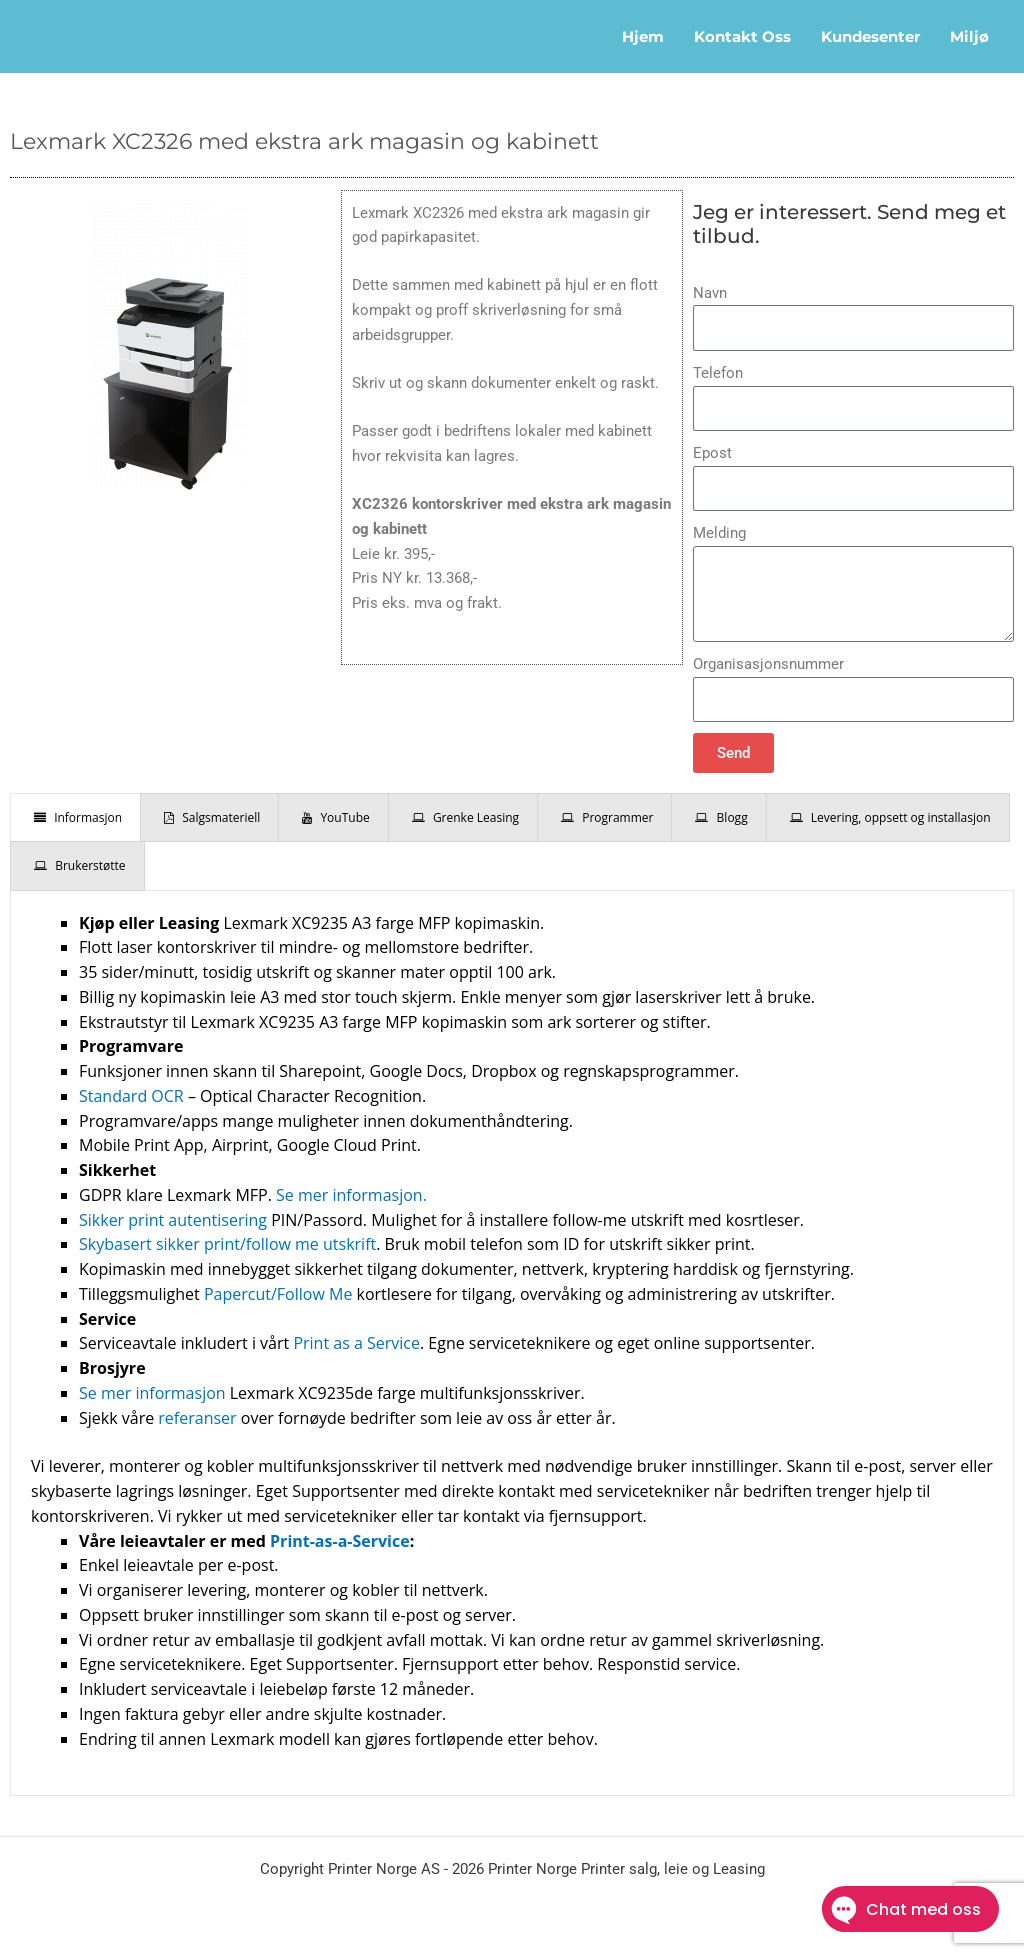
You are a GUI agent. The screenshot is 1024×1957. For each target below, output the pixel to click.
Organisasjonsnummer (768, 664)
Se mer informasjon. (351, 1195)
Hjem (643, 36)
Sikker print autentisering (173, 1220)
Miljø (969, 36)
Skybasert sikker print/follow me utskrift (227, 1244)
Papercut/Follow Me (278, 1294)
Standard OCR (131, 1096)
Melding (719, 533)
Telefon (718, 373)
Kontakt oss (742, 36)
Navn (710, 293)
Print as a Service (356, 1343)
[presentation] (75, 817)
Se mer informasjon (152, 1393)
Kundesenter (870, 36)
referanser (197, 1418)
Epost (712, 453)
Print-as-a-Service (340, 1541)
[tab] (75, 817)
